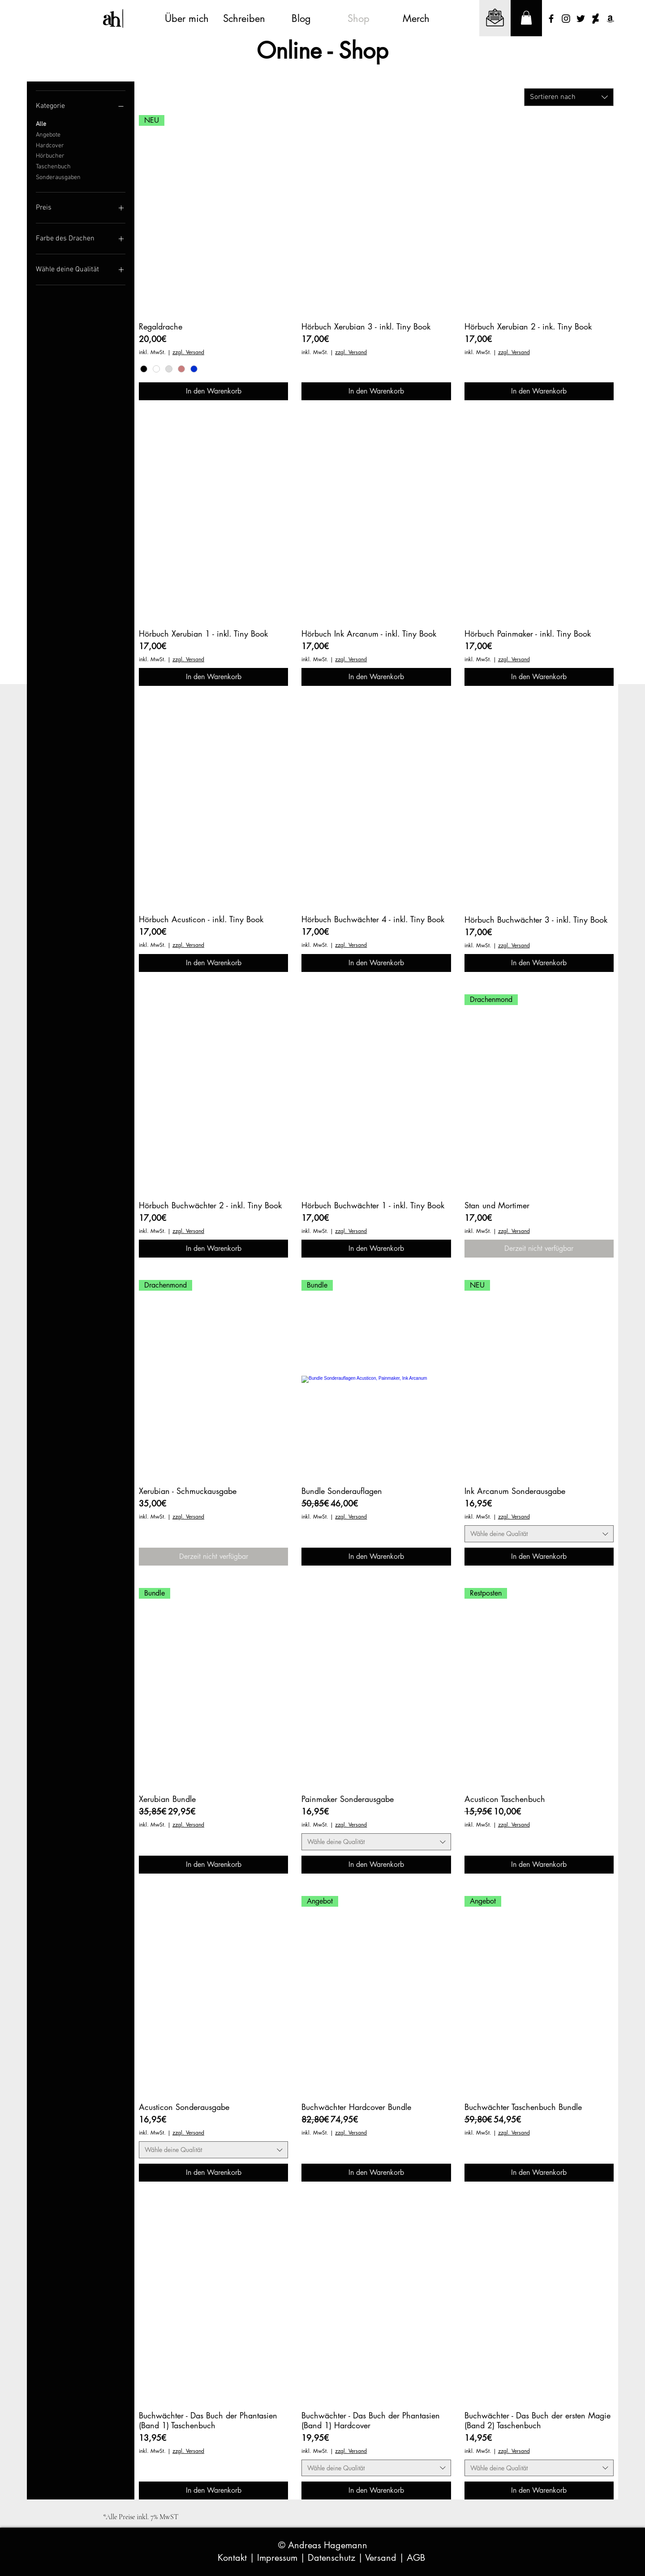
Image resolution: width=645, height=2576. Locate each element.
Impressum (278, 2557)
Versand (382, 2557)
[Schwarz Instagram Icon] (566, 18)
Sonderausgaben (58, 176)
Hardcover (50, 145)
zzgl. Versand (188, 352)
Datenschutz (333, 2557)
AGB (417, 2557)
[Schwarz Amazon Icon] (610, 18)
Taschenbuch (53, 166)
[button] (526, 18)
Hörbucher (50, 155)
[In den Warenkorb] (213, 391)
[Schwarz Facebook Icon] (551, 18)
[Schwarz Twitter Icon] (580, 18)
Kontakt (233, 2557)
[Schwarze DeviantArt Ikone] (595, 18)
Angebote (48, 134)
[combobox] (569, 97)
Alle (41, 123)
